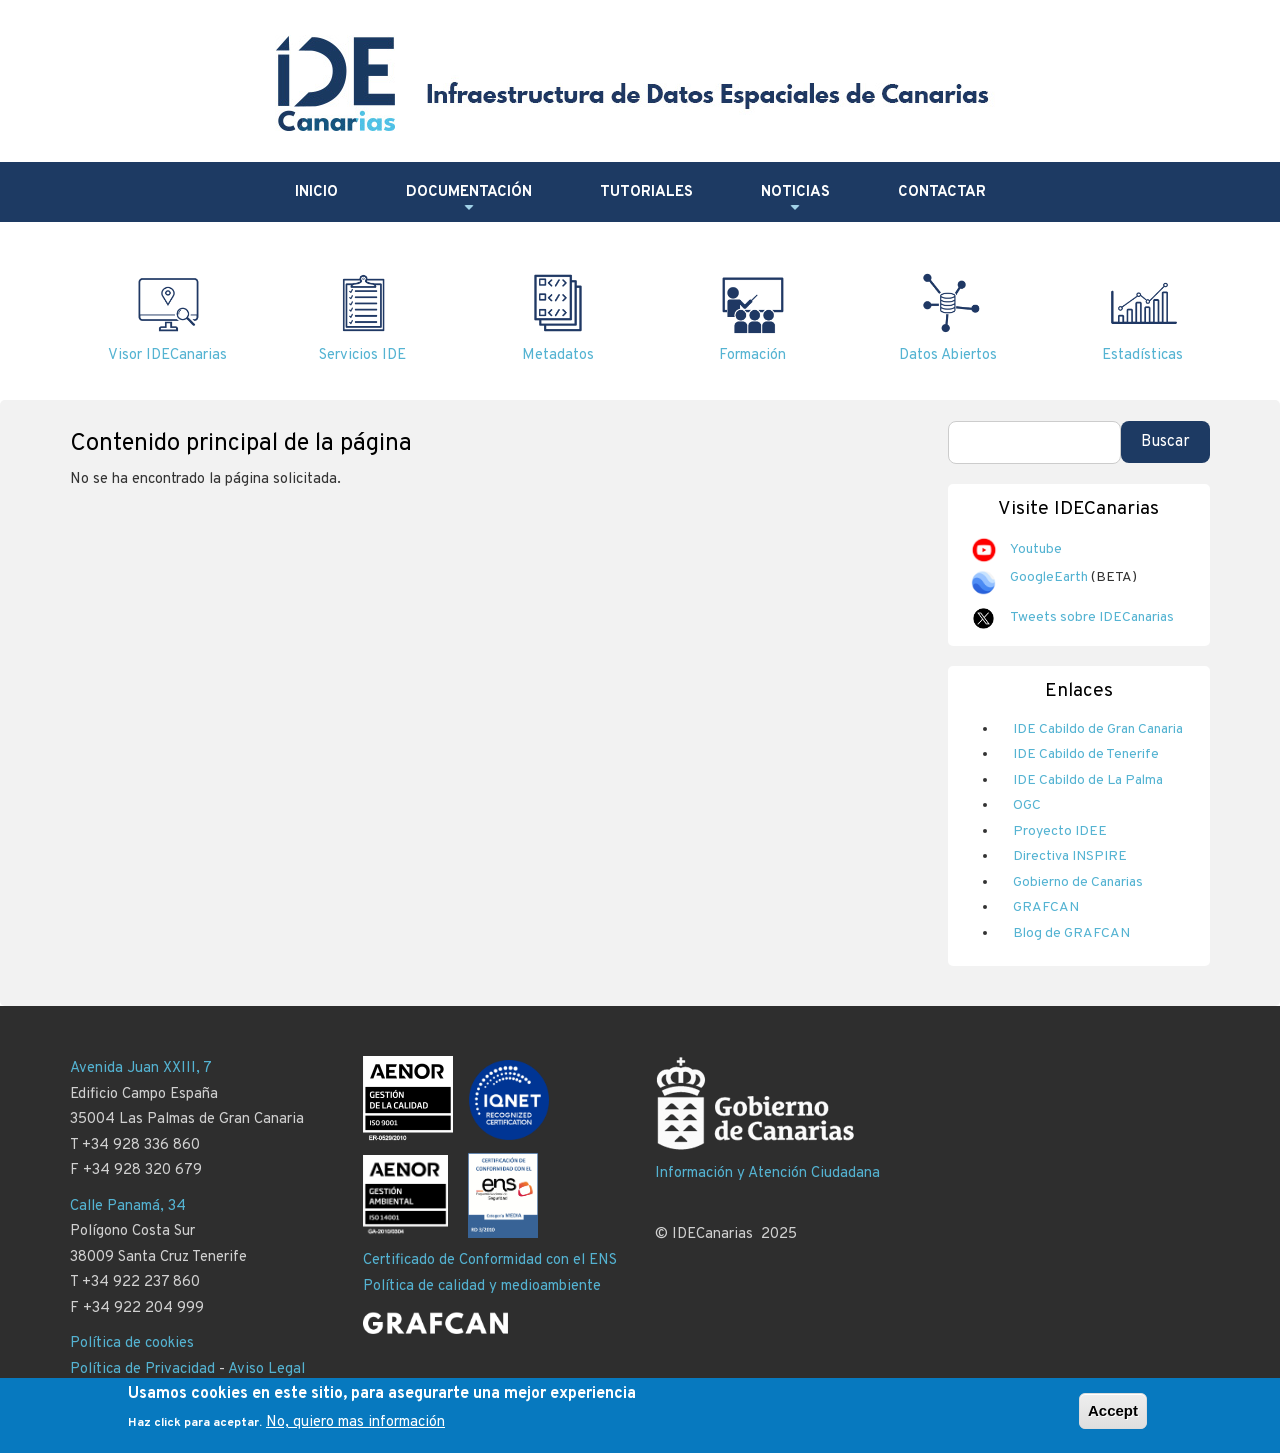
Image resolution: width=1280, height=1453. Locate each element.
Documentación (469, 200)
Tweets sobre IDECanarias (1092, 617)
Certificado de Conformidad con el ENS (490, 1260)
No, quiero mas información (355, 1422)
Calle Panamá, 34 (128, 1206)
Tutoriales (646, 192)
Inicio (316, 192)
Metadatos (558, 355)
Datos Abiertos (948, 355)
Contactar (942, 192)
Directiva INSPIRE (1070, 856)
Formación (752, 355)
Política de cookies (132, 1343)
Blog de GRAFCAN (1071, 933)
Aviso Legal (266, 1369)
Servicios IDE (362, 355)
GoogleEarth (1049, 577)
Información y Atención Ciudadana (767, 1173)
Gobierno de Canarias (1078, 882)
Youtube (1036, 549)
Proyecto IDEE (1060, 831)
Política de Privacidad (142, 1369)
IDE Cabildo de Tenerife (1086, 754)
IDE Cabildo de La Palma (1088, 780)
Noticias (795, 200)
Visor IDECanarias (167, 355)
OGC (1027, 805)
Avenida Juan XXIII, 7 (141, 1068)
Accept (1113, 1410)
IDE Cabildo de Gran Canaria (1098, 729)
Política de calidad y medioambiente (482, 1286)
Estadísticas (1142, 355)
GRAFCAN (1046, 907)
